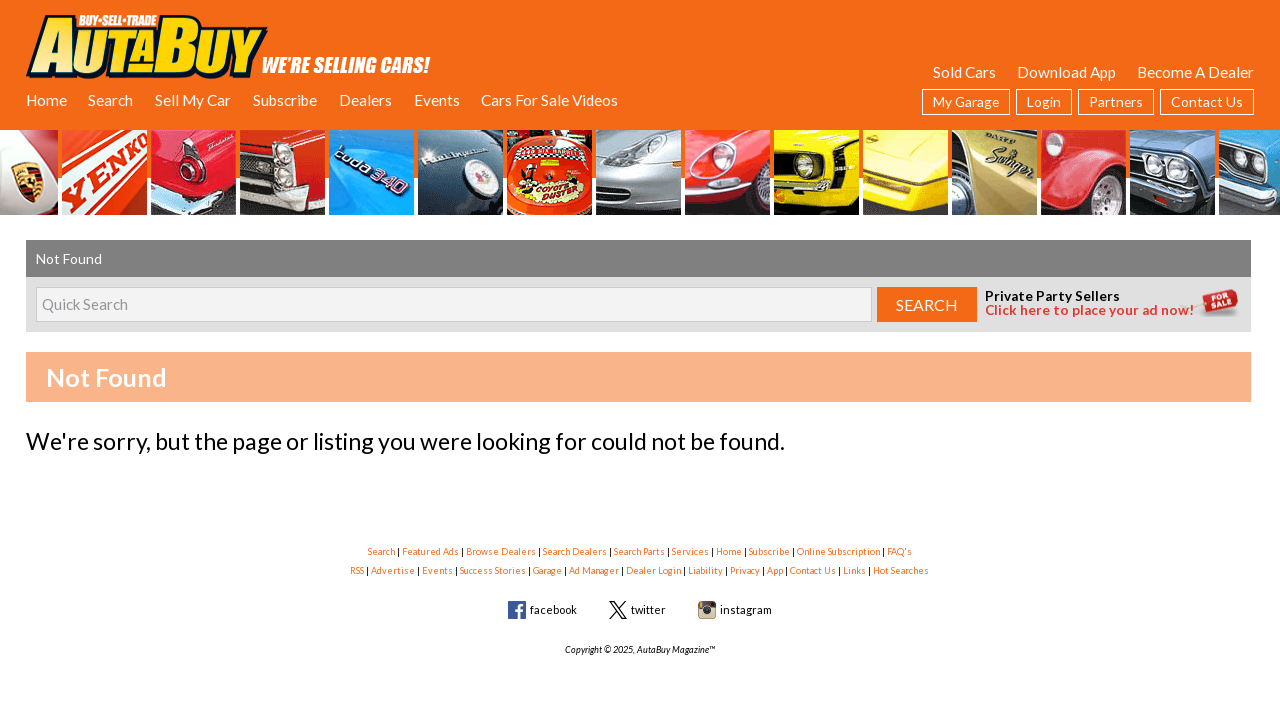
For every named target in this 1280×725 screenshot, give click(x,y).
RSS (357, 570)
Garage (547, 570)
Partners (1116, 101)
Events (437, 100)
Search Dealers (575, 551)
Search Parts (639, 551)
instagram (746, 609)
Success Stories (493, 570)
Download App (1066, 72)
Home (46, 100)
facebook (553, 609)
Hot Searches (901, 570)
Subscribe (285, 100)
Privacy (745, 570)
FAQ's (899, 551)
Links (854, 570)
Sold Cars (964, 72)
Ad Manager (594, 570)
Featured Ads (430, 551)
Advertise (393, 570)
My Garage (966, 101)
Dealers (365, 100)
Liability (705, 570)
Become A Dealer (1195, 72)
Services (690, 551)
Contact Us (1207, 101)
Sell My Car (193, 100)
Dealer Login (653, 570)
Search (110, 100)
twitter (648, 609)
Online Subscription (838, 551)
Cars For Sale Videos (549, 100)
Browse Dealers (501, 551)
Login (1044, 101)
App (775, 570)
